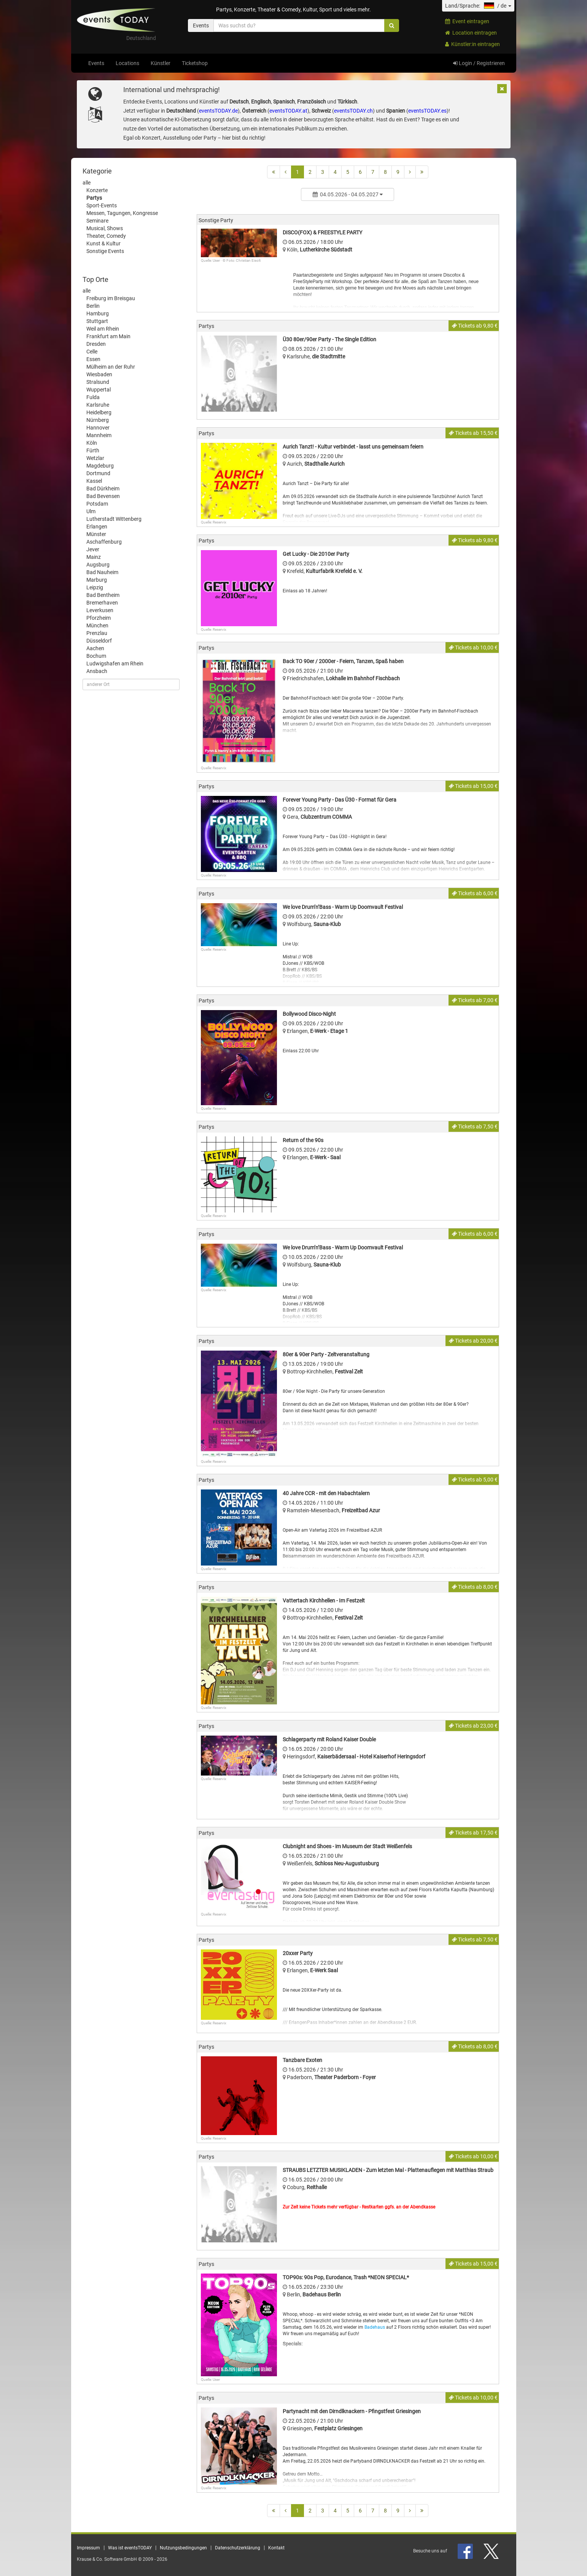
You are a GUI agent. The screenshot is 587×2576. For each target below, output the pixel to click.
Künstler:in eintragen (472, 44)
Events (96, 63)
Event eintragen (467, 21)
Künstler (160, 63)
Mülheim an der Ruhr (110, 367)
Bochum (96, 656)
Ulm (90, 511)
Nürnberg (97, 420)
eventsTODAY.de (218, 111)
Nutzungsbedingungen (183, 2548)
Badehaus (374, 2327)
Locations (127, 63)
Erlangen (96, 526)
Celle (91, 351)
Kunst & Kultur (103, 243)
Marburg (96, 580)
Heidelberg (98, 412)
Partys (94, 198)
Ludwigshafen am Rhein (114, 663)
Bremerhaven (102, 603)
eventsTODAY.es (427, 111)
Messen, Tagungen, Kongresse (122, 213)
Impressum (88, 2548)
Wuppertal (98, 390)
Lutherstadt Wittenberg (114, 519)
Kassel (94, 481)
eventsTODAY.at (288, 111)
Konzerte (97, 190)
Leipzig (94, 587)
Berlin (93, 306)
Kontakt (276, 2548)
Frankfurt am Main (108, 336)
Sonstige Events (105, 251)
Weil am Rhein (102, 329)
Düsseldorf (99, 641)
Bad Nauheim (102, 572)
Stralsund (97, 382)
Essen (93, 359)
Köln (91, 443)
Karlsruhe (97, 405)
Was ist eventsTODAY (130, 2548)
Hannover (98, 428)
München (97, 625)
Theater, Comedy (106, 236)
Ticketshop (195, 63)
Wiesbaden (99, 374)
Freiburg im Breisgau (110, 298)
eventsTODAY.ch (353, 111)
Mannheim (98, 435)
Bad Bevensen (103, 496)
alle (87, 183)
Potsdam (97, 504)
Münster (96, 534)
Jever (92, 549)
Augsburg (98, 565)
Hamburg (97, 313)
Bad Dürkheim (102, 488)
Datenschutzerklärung (237, 2548)
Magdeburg (100, 466)
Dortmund (98, 473)
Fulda (93, 397)
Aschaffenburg (104, 542)
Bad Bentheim (102, 595)
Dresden (96, 344)
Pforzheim (98, 618)
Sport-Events (101, 205)
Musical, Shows (104, 228)
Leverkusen (99, 610)
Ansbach (96, 671)
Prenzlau (96, 633)
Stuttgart (97, 321)
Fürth (92, 450)
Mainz (93, 557)
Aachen (95, 648)
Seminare (97, 221)
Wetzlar (95, 458)
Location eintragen (471, 33)
